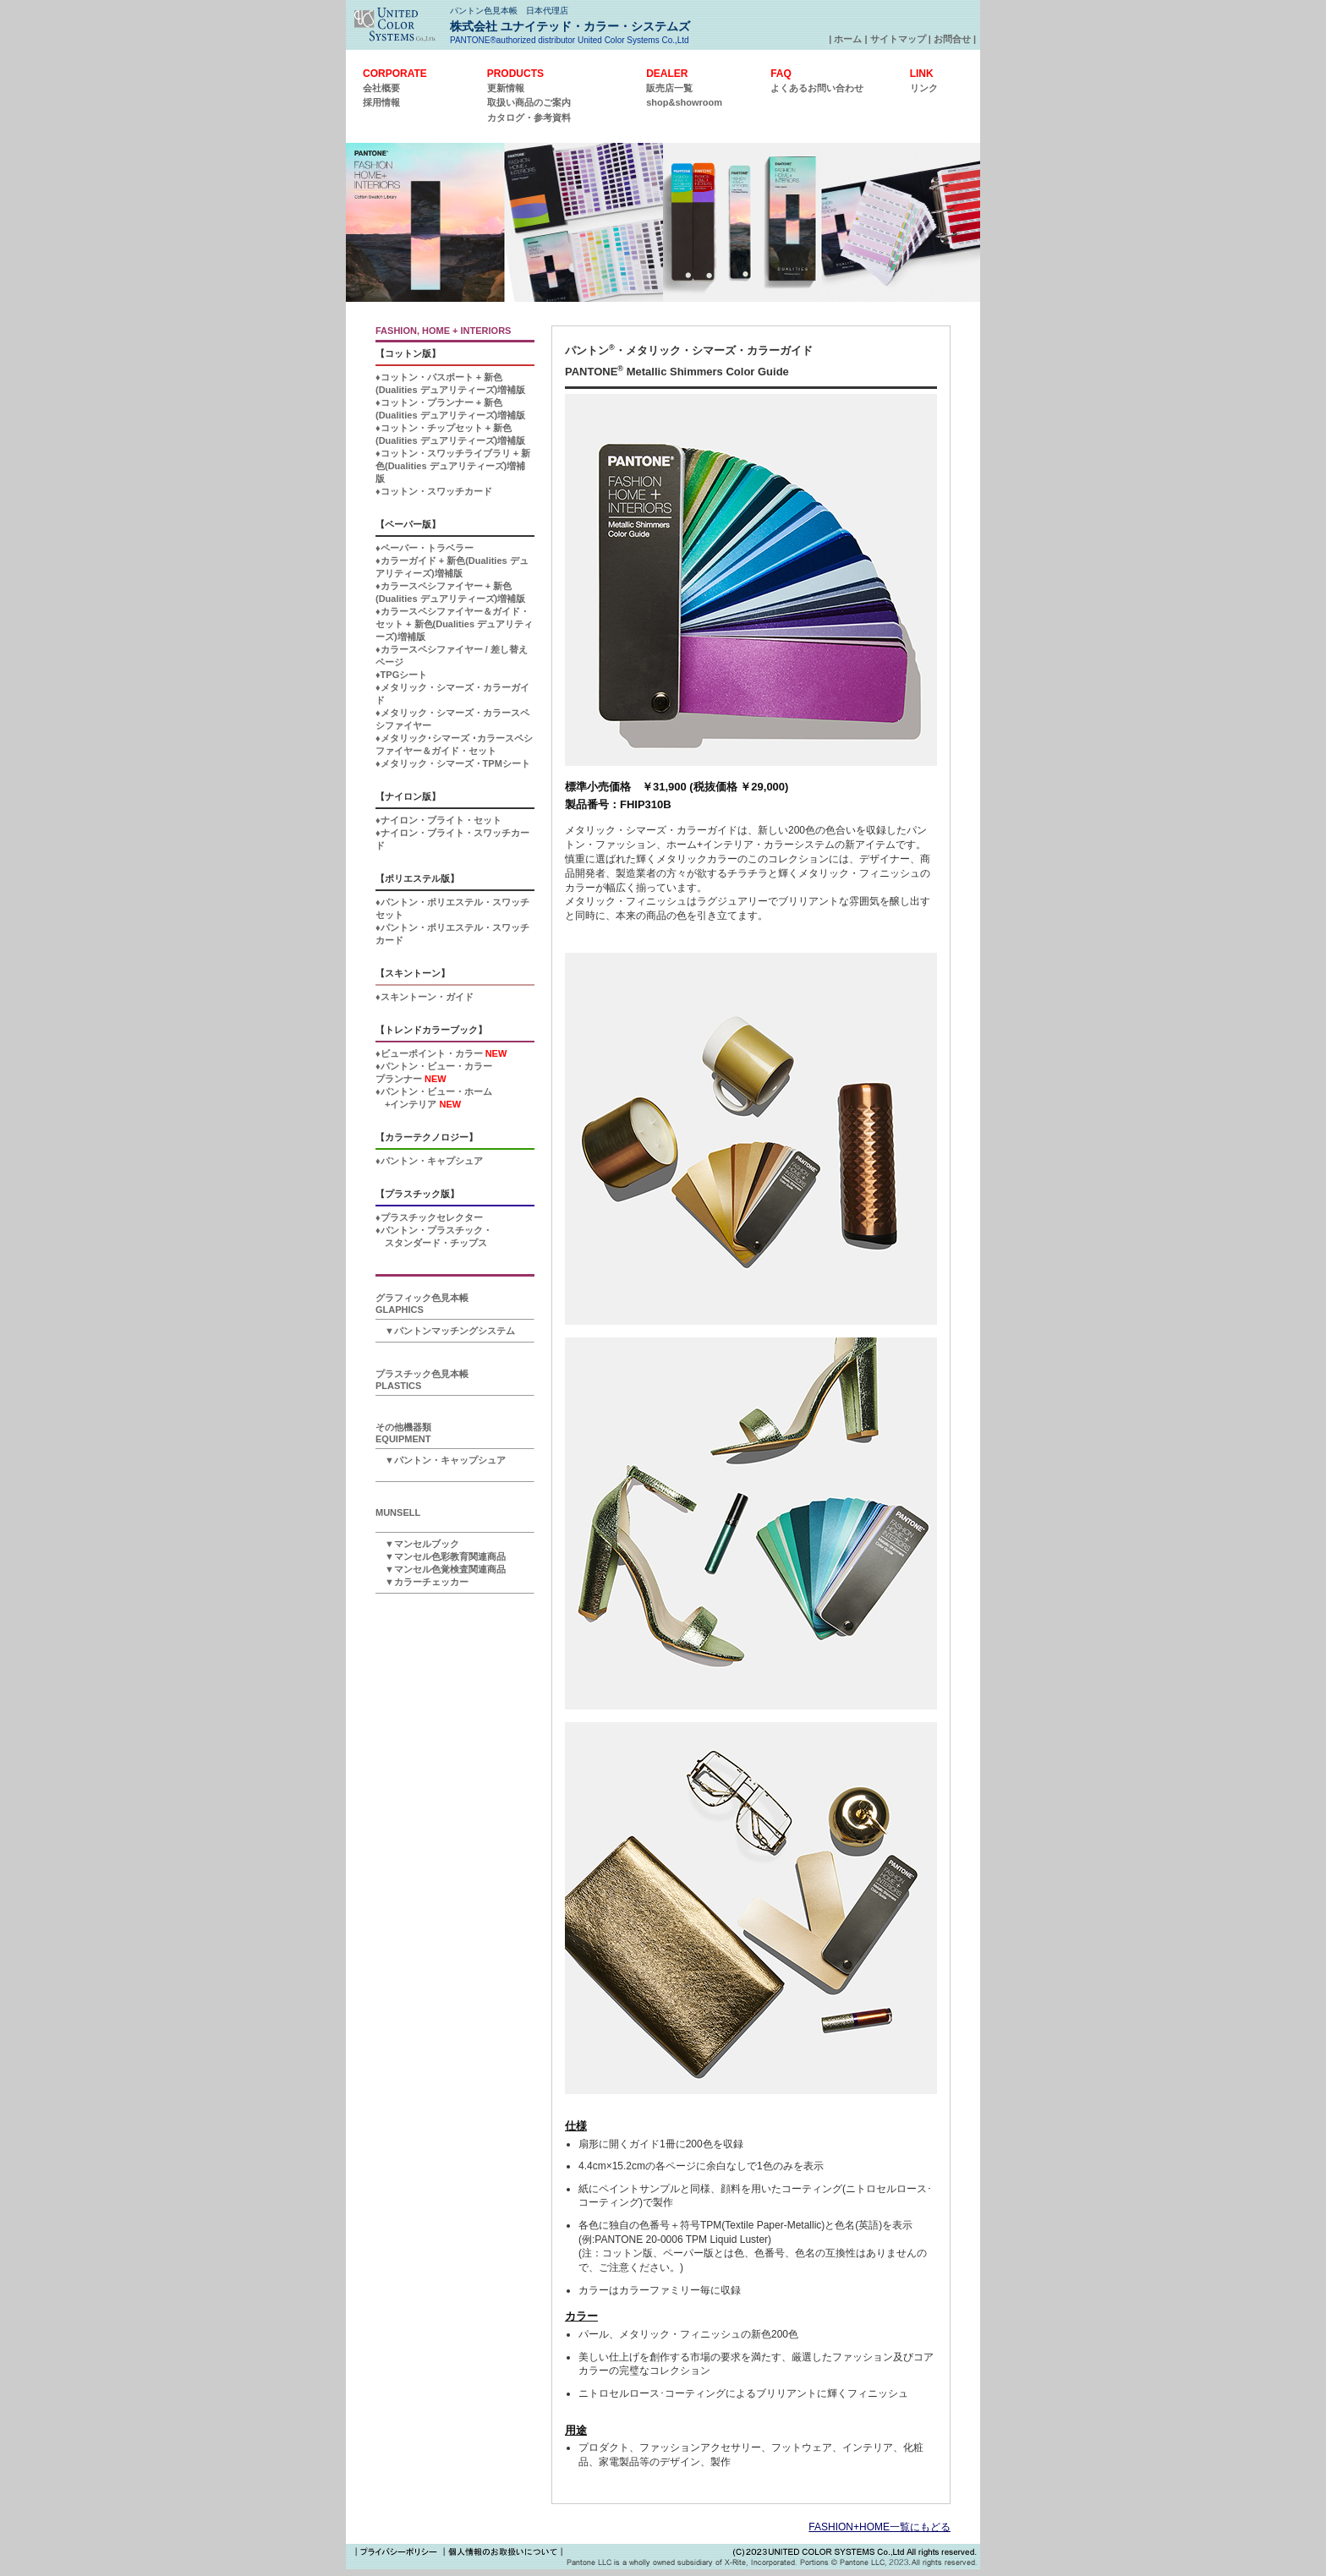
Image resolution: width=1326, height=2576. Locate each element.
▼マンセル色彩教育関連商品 (440, 1556)
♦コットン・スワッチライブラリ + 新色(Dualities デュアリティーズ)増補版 (452, 466)
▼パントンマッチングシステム (445, 1331)
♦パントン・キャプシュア (429, 1161)
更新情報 (505, 88)
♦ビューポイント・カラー (441, 1053)
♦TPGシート (401, 675)
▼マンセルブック (417, 1544)
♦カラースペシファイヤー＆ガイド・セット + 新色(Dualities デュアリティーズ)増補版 (454, 624)
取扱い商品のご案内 (529, 102)
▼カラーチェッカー (421, 1582)
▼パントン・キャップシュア (440, 1460)
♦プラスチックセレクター (429, 1217)
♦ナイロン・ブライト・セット (438, 820)
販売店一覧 (669, 88)
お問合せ (952, 39)
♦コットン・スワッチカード (433, 491)
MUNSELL (397, 1512)
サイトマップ (898, 39)
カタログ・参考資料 (529, 117)
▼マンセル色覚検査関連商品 (440, 1569)
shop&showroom (684, 102)
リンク (924, 88)
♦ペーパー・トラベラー (424, 548)
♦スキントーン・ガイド (424, 997)
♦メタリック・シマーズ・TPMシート (452, 763)
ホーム (848, 39)
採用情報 (381, 102)
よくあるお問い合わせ (816, 88)
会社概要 (381, 88)
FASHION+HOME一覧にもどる (879, 2527)
